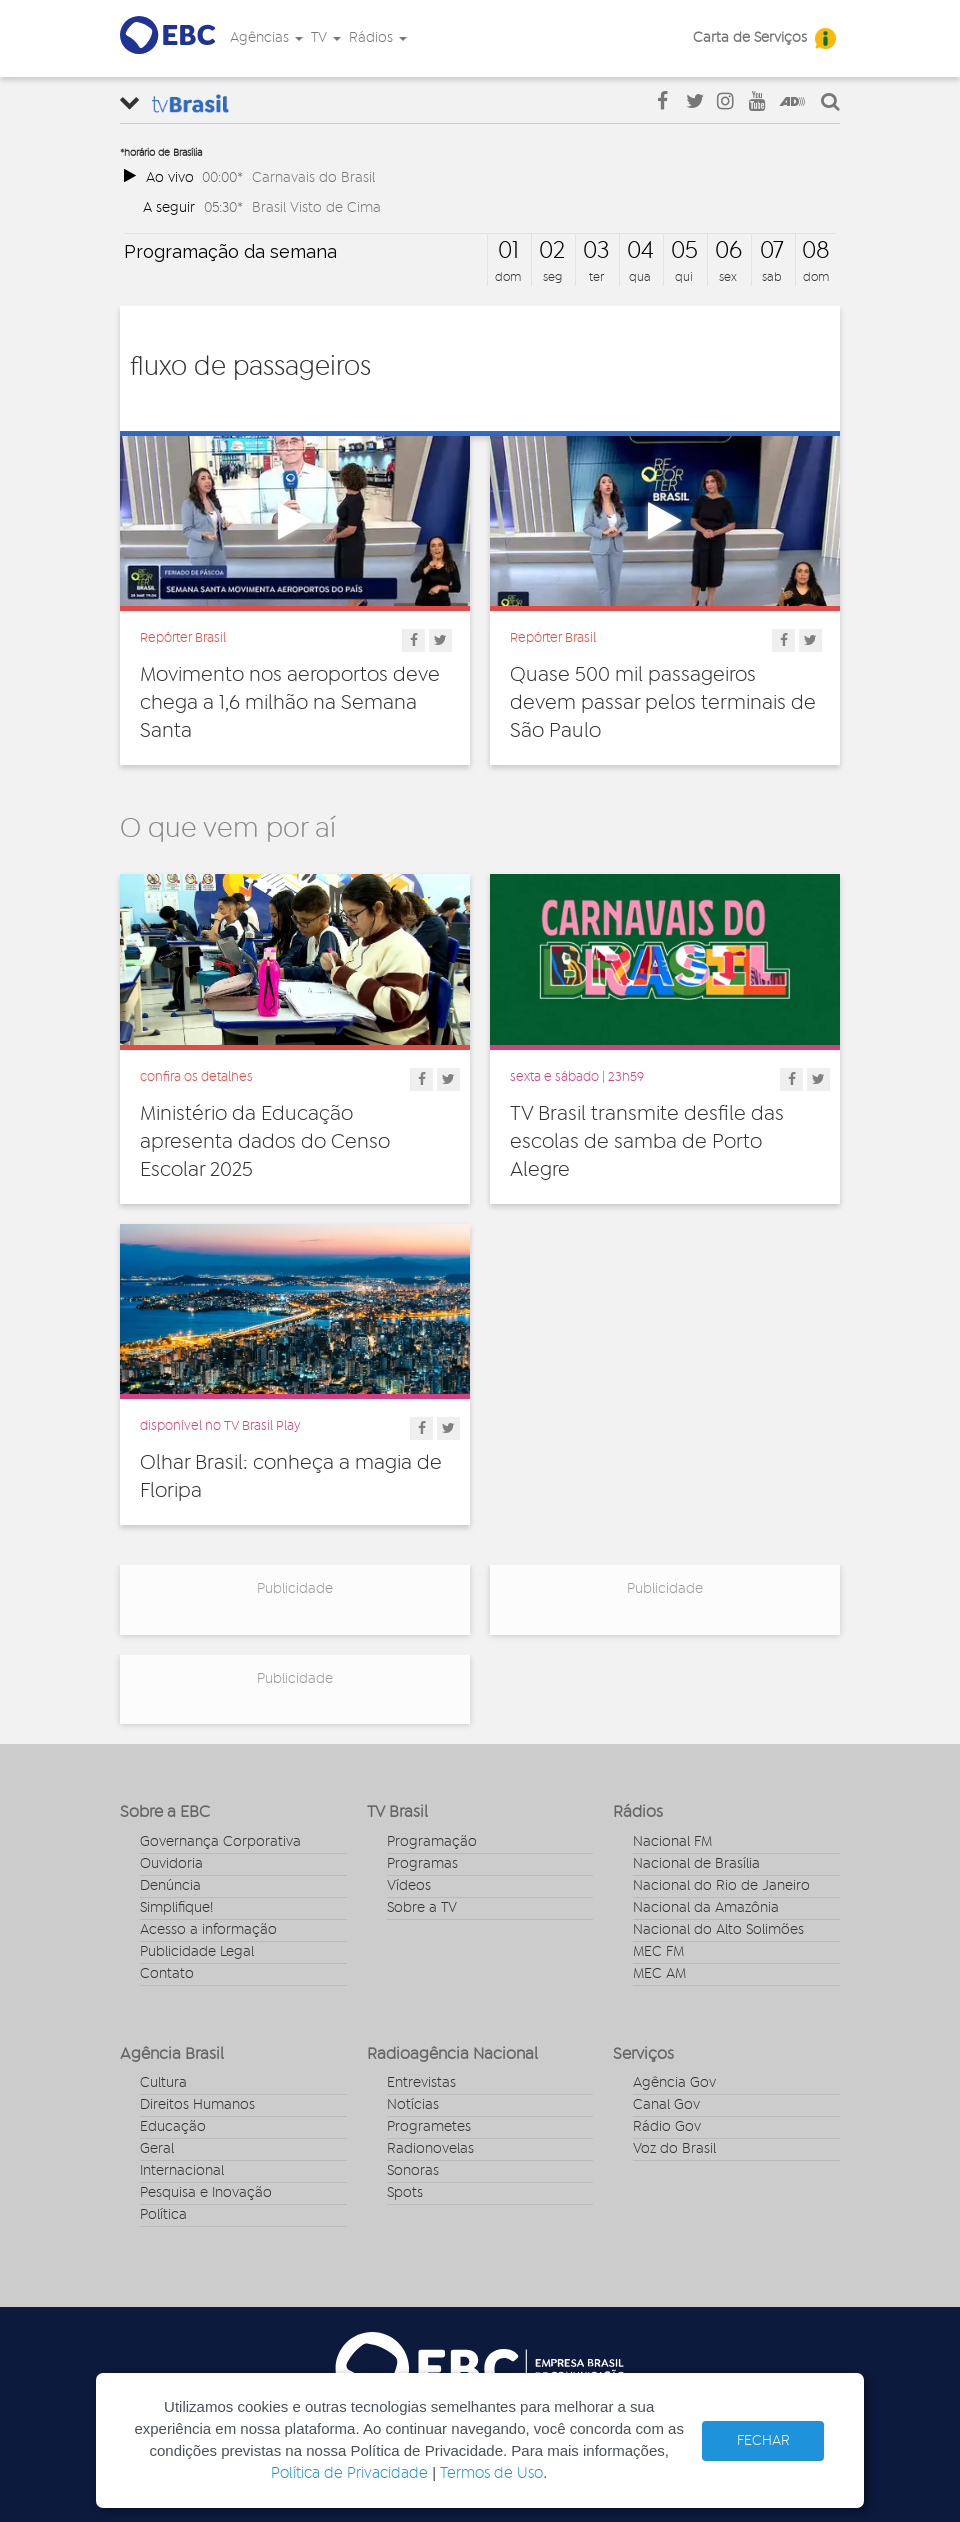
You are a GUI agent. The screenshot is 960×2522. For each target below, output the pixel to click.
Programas (422, 1864)
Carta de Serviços (750, 38)
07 (772, 251)
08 (816, 251)
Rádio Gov (667, 2127)
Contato (167, 1974)
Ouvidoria (171, 1864)
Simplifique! (176, 1908)
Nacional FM (672, 1842)
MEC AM (659, 1974)
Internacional (182, 2171)
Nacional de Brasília (696, 1864)
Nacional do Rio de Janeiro (721, 1886)
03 (596, 251)
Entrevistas (421, 2083)
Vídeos (409, 1886)
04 (640, 251)
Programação (432, 1842)
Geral (157, 2149)
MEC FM (658, 1952)
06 (728, 251)
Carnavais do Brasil (313, 177)
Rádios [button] (378, 38)
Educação (173, 2127)
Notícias (413, 2105)
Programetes (429, 2127)
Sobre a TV (422, 1908)
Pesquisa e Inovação (206, 2193)
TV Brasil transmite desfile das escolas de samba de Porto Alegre (647, 1142)
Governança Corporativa (220, 1842)
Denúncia (170, 1886)
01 (508, 251)
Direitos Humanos (197, 2105)
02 (552, 251)
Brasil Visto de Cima (316, 207)
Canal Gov (666, 2105)
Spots (405, 2193)
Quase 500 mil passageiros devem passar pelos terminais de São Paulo (663, 703)
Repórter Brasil (183, 638)
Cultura (163, 2083)
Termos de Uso (491, 2473)
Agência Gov (674, 2083)
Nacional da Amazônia (706, 1908)
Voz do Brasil (674, 2149)
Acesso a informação (208, 1930)
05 (684, 251)
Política (163, 2215)
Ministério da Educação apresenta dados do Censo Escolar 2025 (265, 1142)
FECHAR (763, 2441)
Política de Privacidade (349, 2473)
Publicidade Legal (197, 1952)
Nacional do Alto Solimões (718, 1930)
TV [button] (326, 38)
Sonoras (413, 2171)
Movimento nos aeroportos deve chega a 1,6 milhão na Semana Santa (290, 703)
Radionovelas (430, 2149)
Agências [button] (266, 38)
